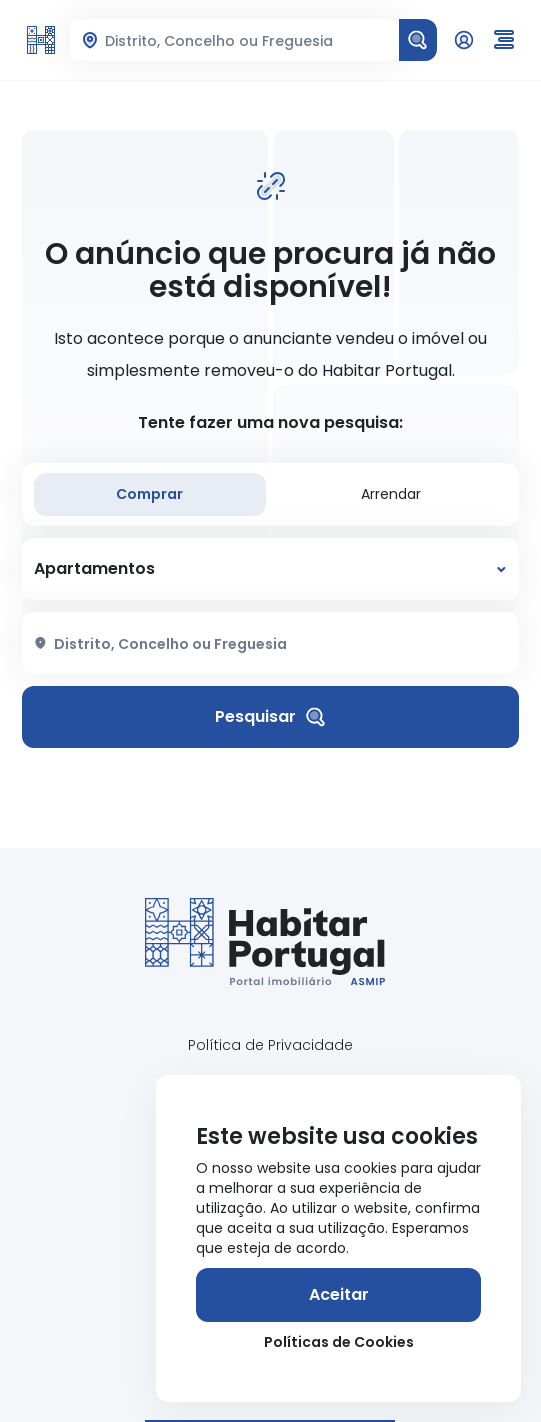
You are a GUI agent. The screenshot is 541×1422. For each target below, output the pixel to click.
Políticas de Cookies (339, 1342)
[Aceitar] (338, 1295)
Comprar (149, 494)
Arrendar (391, 494)
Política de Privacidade (270, 1045)
